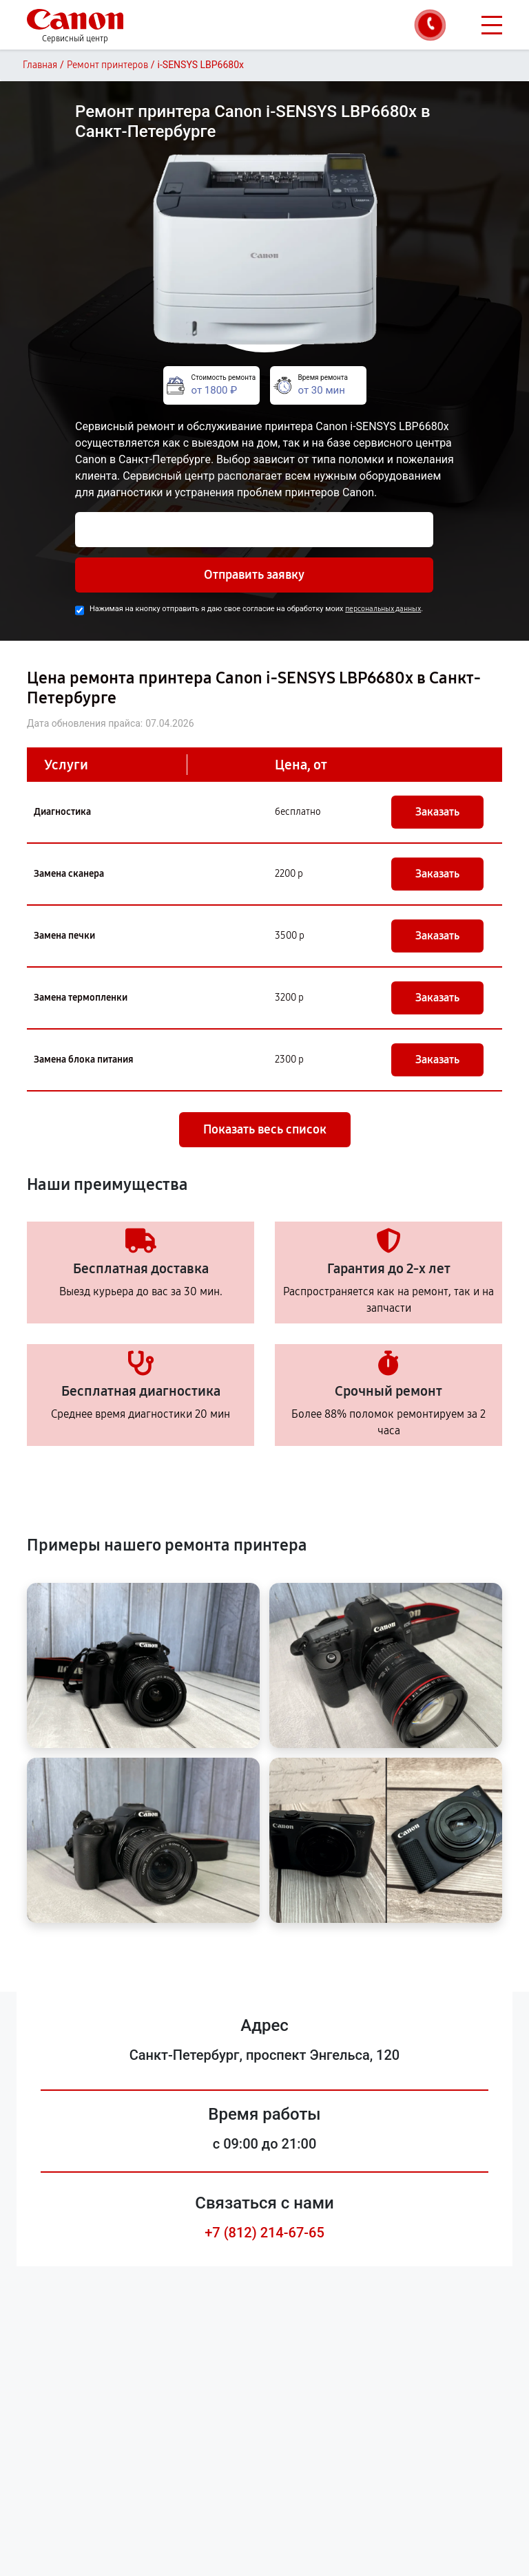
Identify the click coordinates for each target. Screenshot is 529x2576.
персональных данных (383, 608)
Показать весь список (264, 1129)
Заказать (437, 811)
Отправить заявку (254, 574)
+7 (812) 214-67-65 (264, 2232)
